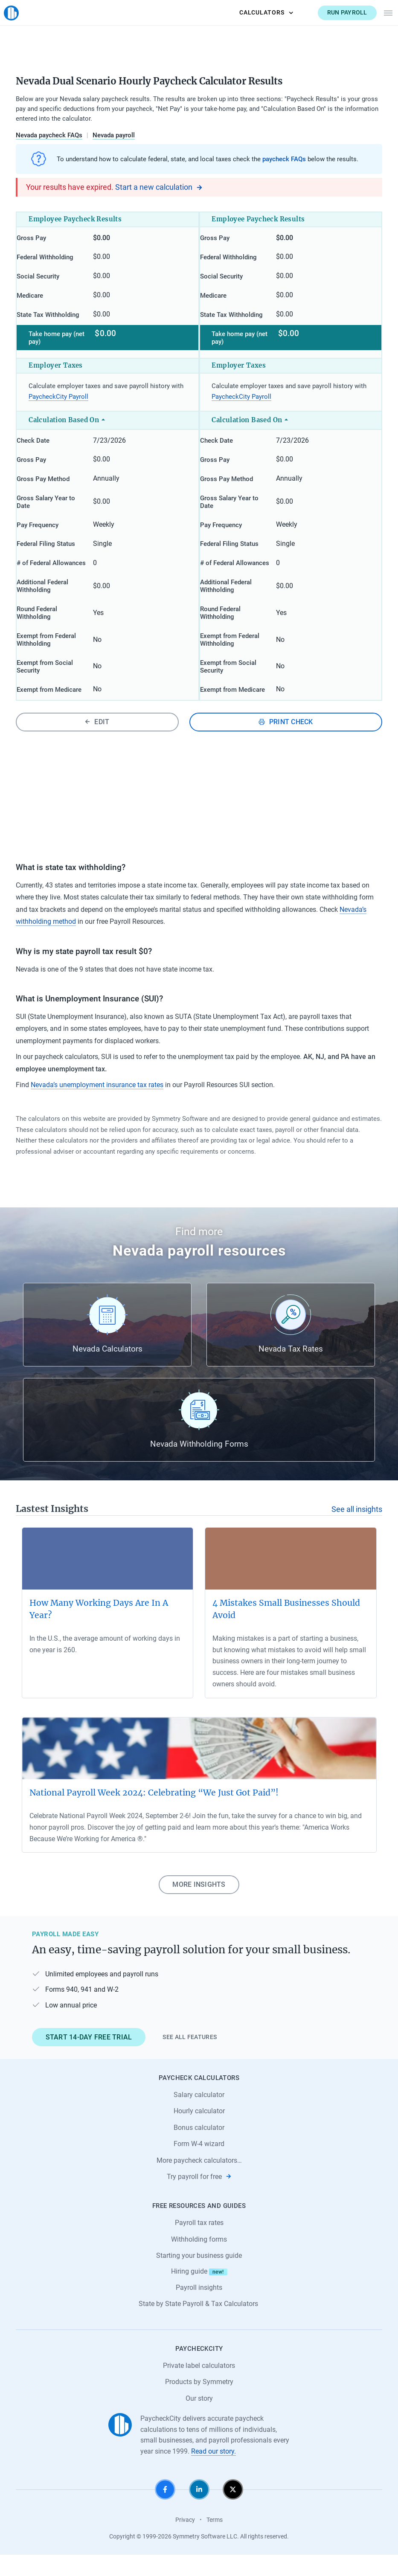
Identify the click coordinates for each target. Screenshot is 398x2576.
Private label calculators (199, 2386)
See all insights (356, 1530)
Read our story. (213, 2472)
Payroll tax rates (199, 2244)
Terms (214, 2541)
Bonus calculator (199, 2148)
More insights (198, 1906)
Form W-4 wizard (199, 2165)
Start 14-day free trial (89, 2058)
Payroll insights (199, 2309)
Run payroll (335, 12)
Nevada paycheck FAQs (49, 135)
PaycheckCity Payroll (58, 404)
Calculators (254, 12)
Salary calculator (199, 2116)
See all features (190, 2058)
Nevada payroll (114, 135)
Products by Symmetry (199, 2403)
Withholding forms (199, 2260)
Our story (199, 2419)
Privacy (185, 2541)
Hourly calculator (199, 2132)
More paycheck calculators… (199, 2181)
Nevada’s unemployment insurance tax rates (97, 1106)
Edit (97, 743)
